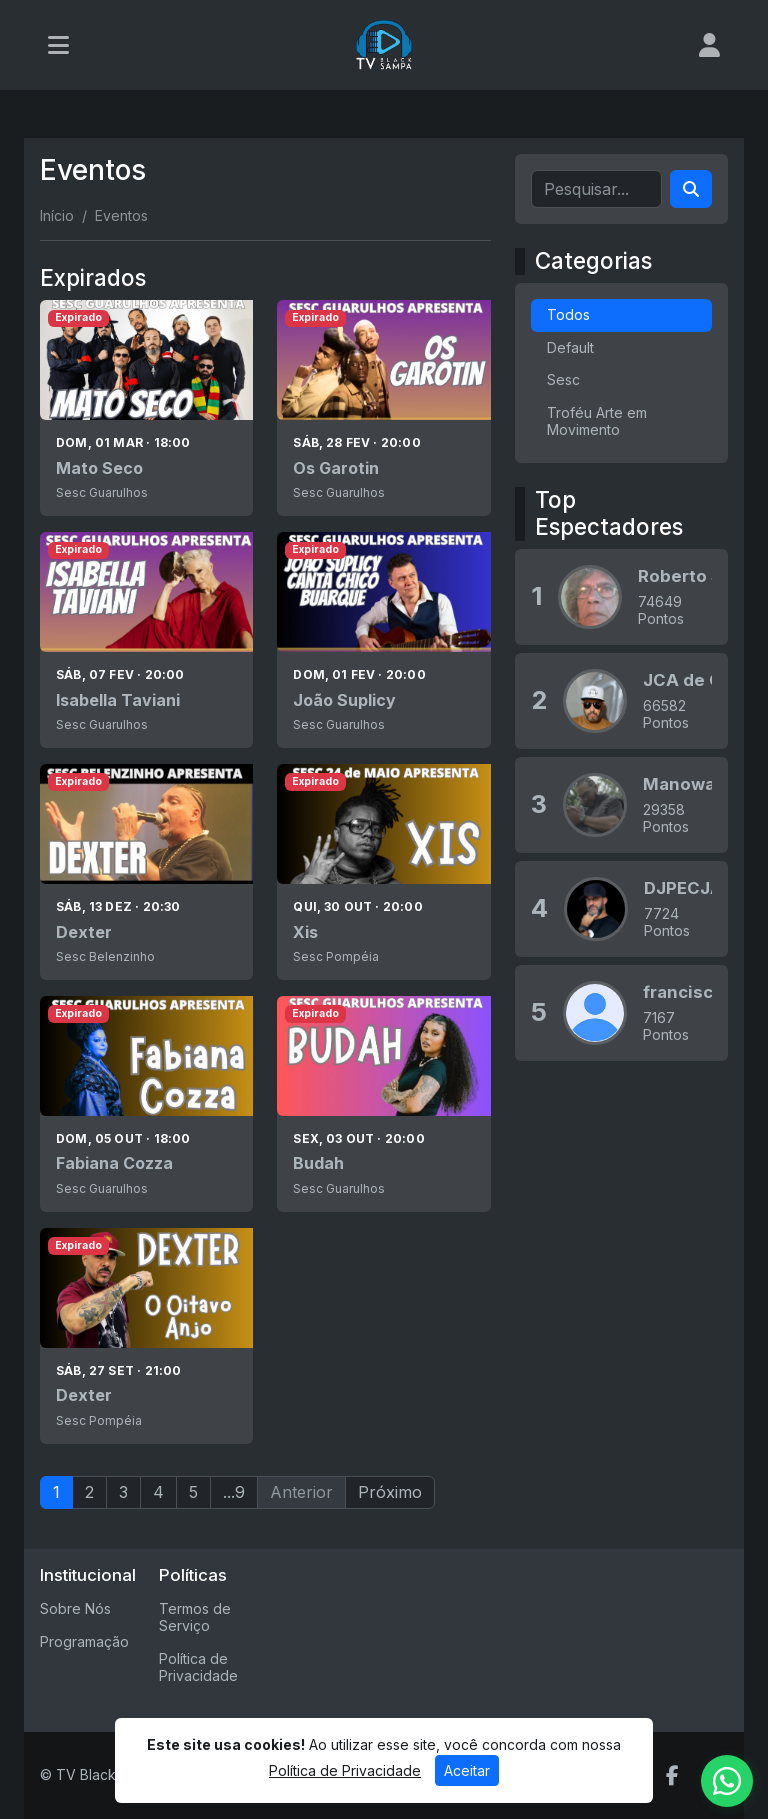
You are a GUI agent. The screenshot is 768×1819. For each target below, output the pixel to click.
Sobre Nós (75, 1608)
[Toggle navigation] (58, 45)
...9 (234, 1492)
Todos (568, 314)
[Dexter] (146, 872)
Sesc (563, 379)
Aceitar (467, 1770)
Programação (84, 1641)
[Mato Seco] (146, 408)
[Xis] (383, 872)
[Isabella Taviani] (146, 640)
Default (570, 347)
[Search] (691, 189)
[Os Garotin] (383, 408)
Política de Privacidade (198, 1667)
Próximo (390, 1492)
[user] (709, 45)
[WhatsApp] (727, 1781)
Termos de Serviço (195, 1617)
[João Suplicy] (383, 640)
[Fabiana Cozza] (146, 1104)
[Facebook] (672, 1776)
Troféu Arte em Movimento (597, 421)
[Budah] (383, 1104)
